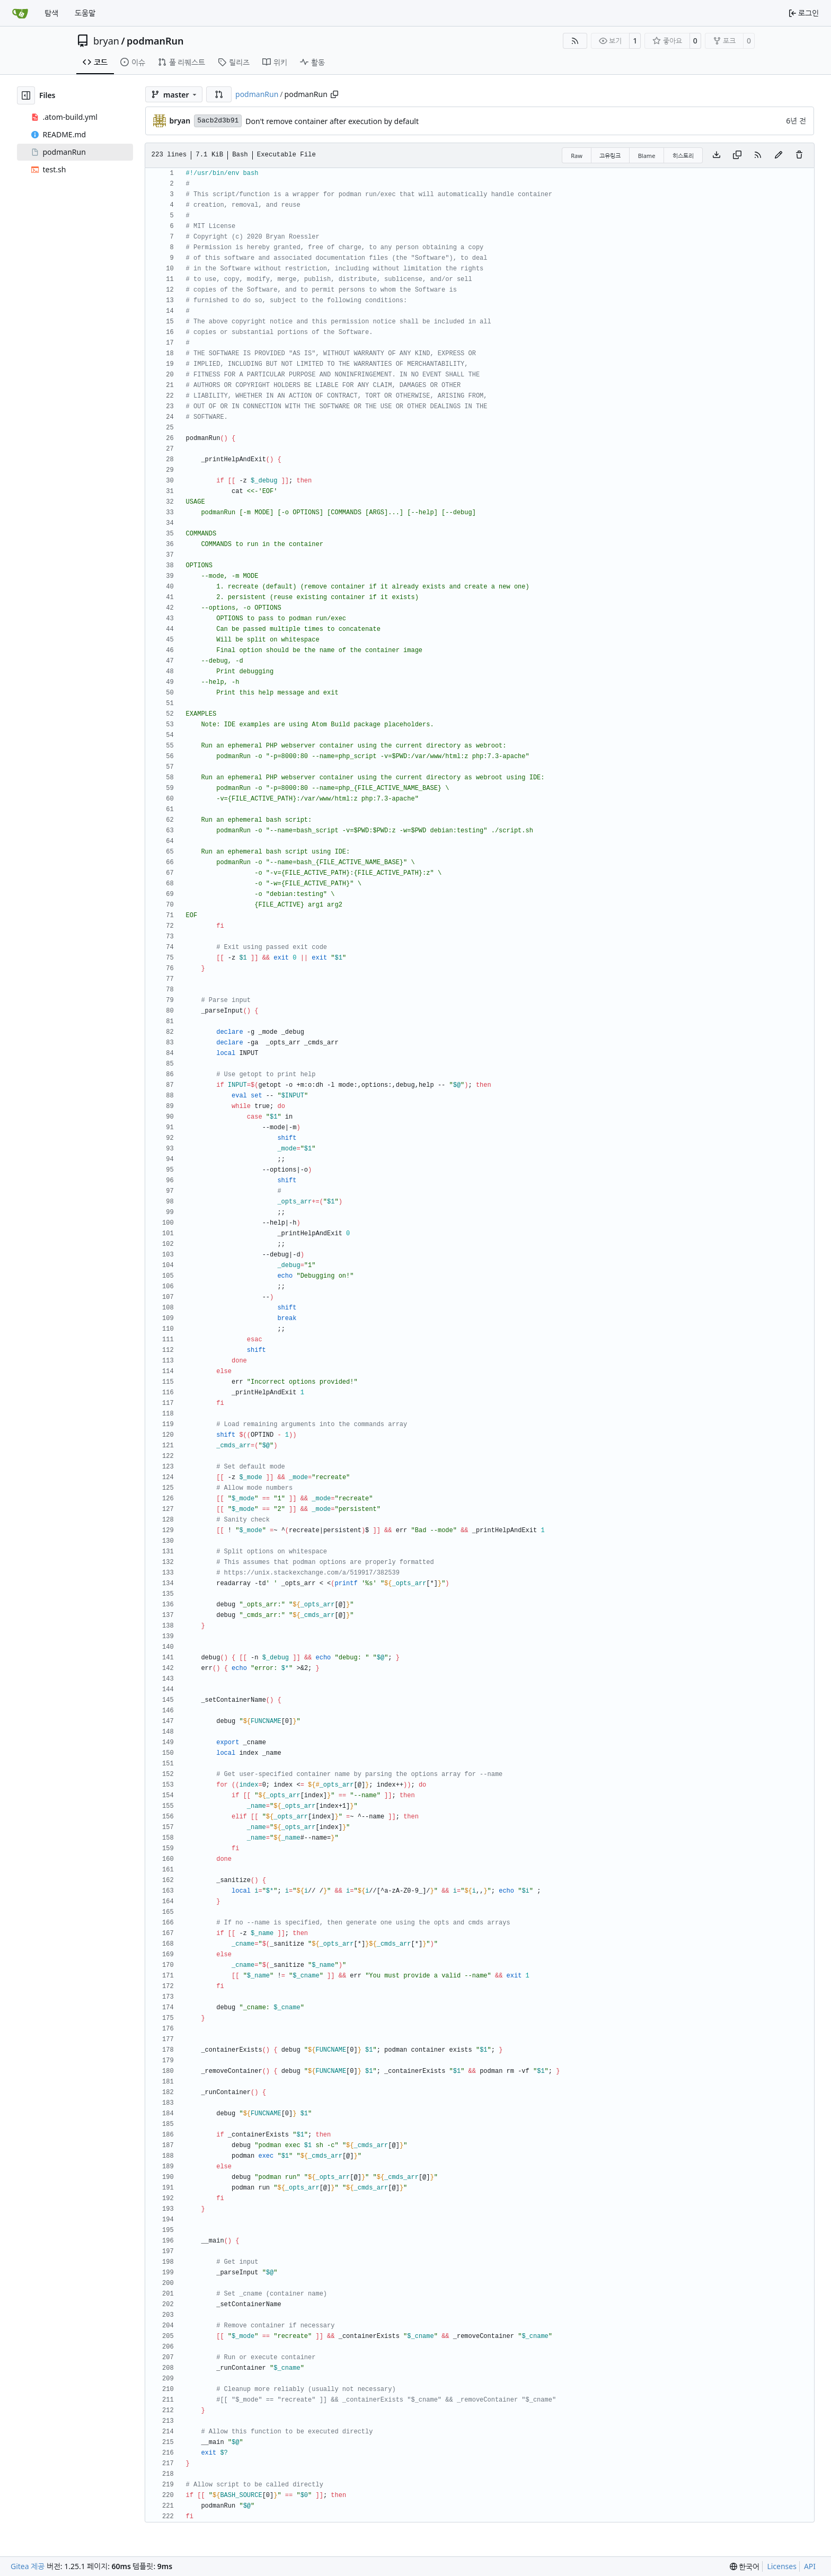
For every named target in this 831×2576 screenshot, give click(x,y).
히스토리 (683, 156)
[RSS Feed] (575, 41)
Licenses (782, 2566)
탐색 (51, 13)
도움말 (85, 13)
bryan (106, 41)
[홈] (20, 13)
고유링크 (610, 156)
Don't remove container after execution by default (332, 121)
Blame (647, 156)
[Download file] (716, 155)
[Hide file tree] (26, 95)
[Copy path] (334, 94)
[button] (219, 94)
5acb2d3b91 (217, 121)
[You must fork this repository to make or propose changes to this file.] (778, 155)
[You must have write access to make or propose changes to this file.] (799, 155)
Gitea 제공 (28, 2566)
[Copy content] (737, 155)
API (810, 2566)
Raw (576, 156)
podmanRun (155, 41)
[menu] (745, 2567)
